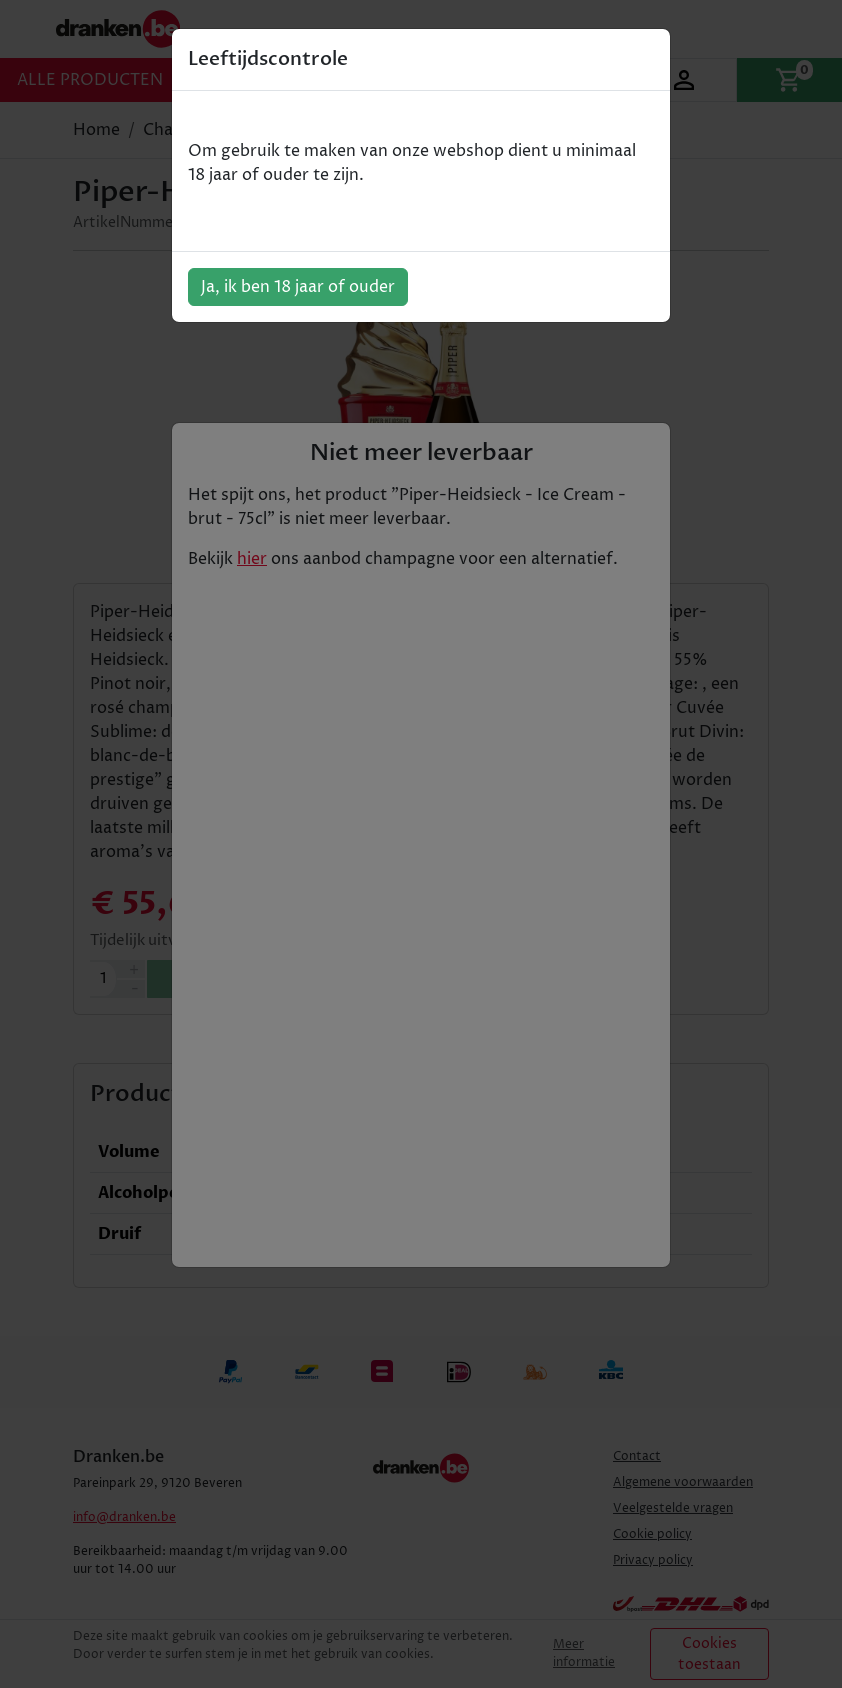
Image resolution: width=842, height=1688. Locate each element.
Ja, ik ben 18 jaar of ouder (298, 287)
